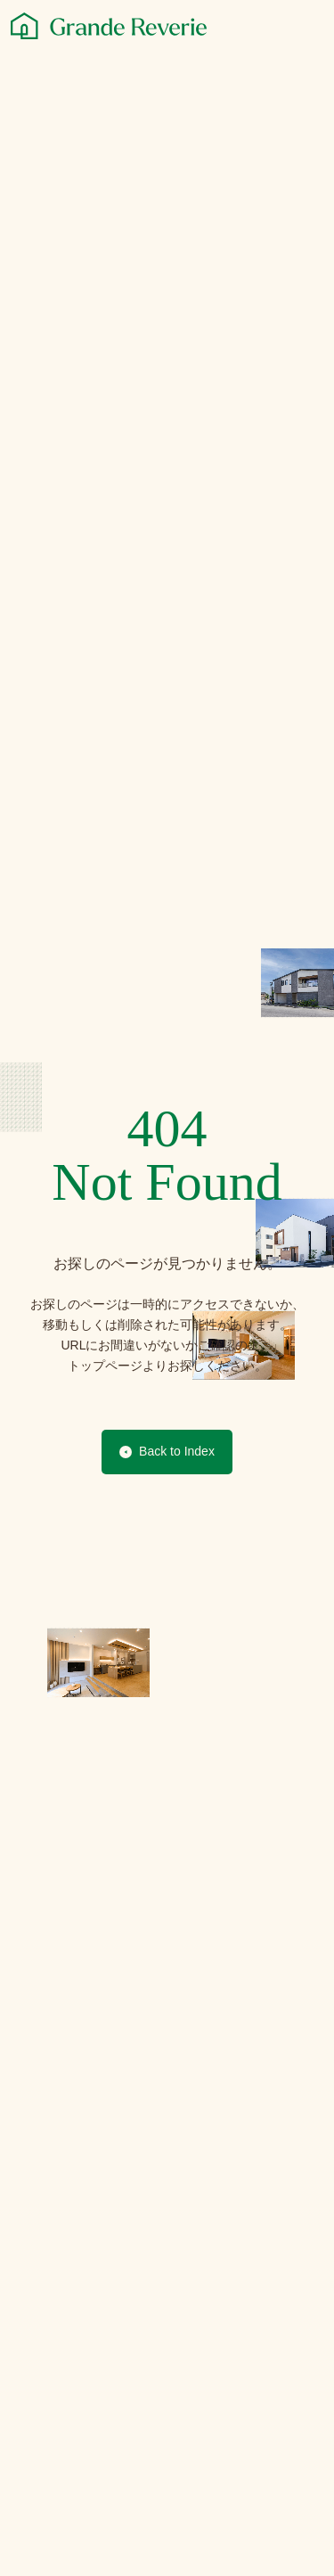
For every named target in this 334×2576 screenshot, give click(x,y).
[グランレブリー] (109, 25)
